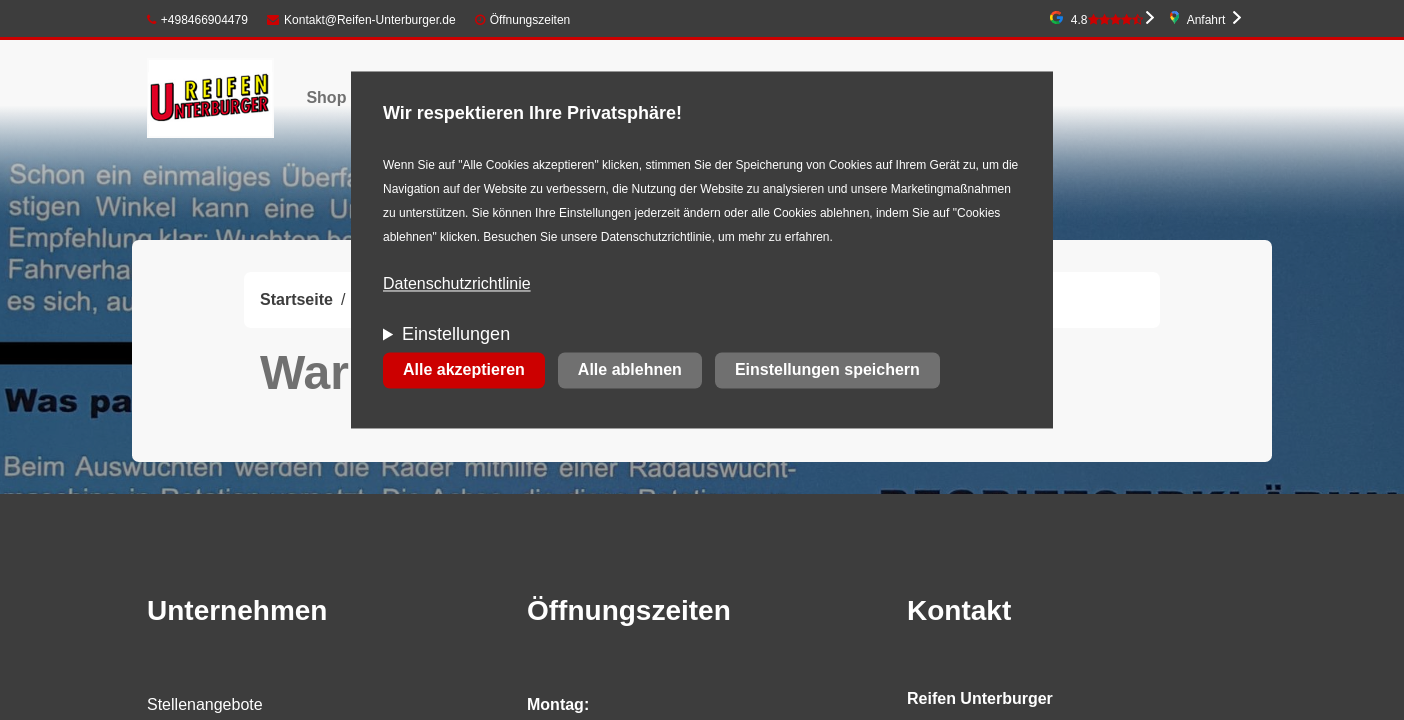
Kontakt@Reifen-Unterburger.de (361, 20)
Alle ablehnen (630, 370)
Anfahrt (1206, 20)
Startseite (296, 299)
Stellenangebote (205, 704)
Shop (326, 97)
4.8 (1107, 20)
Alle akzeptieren (464, 370)
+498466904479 (197, 20)
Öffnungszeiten (530, 20)
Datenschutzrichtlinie (457, 284)
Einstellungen (456, 335)
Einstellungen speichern (827, 370)
